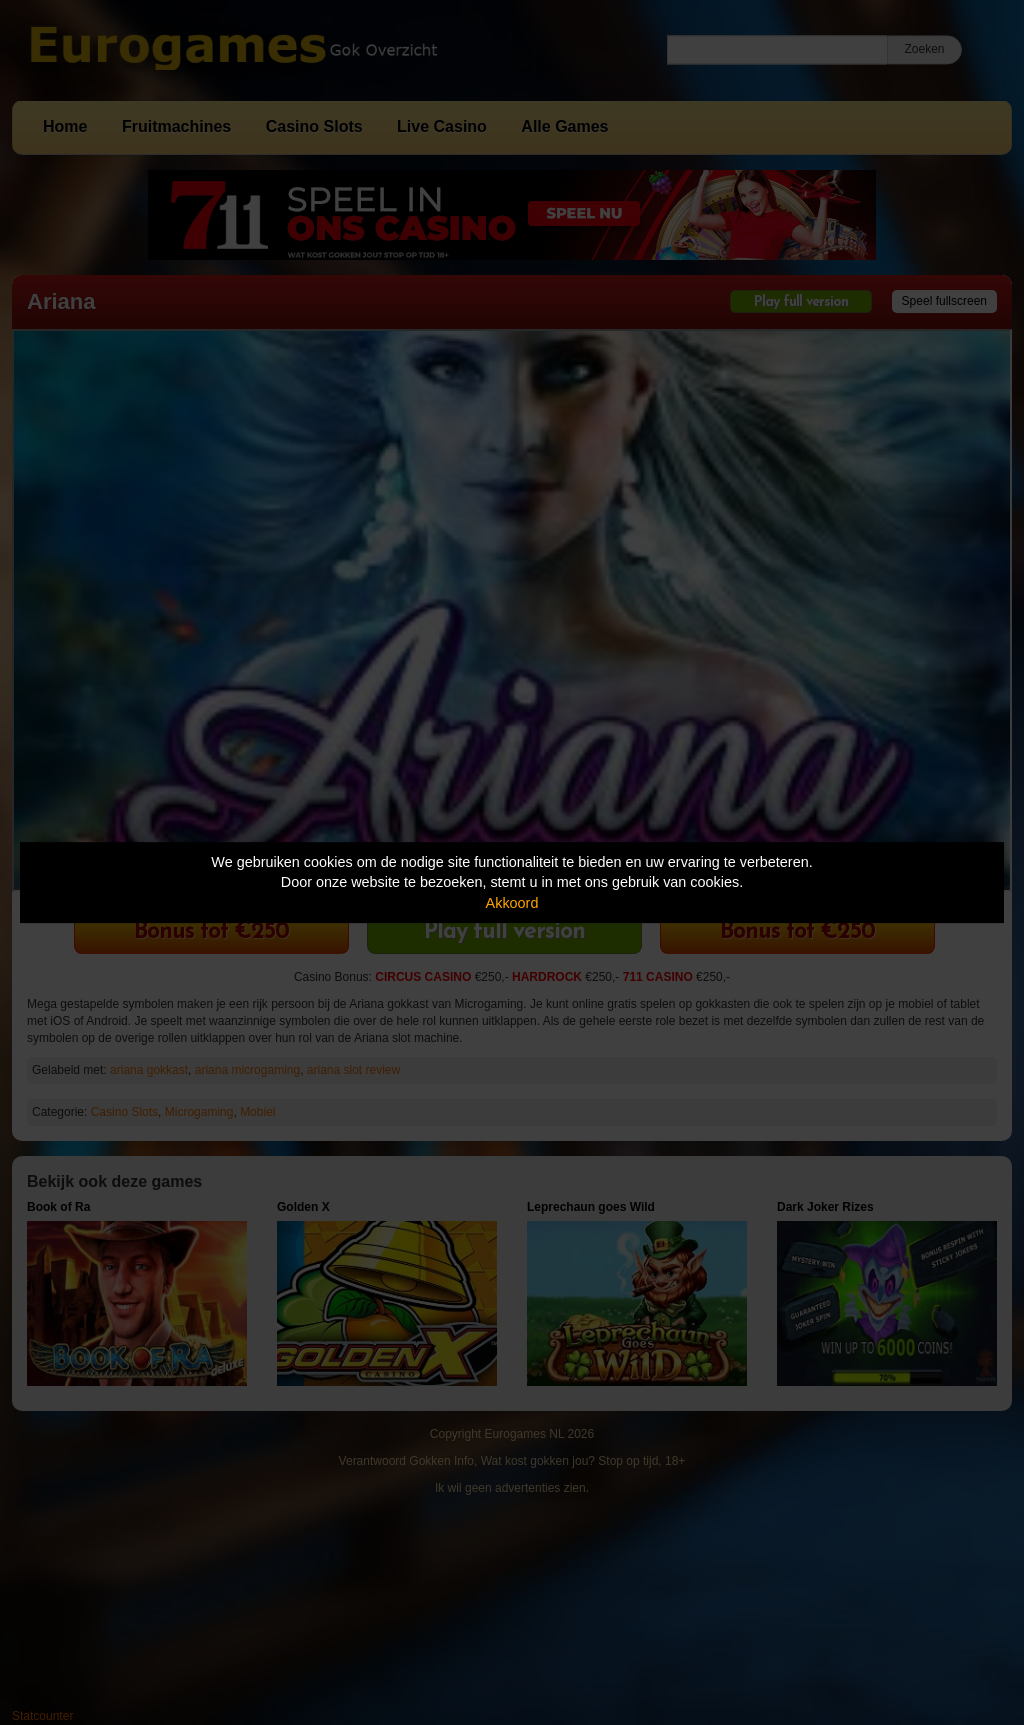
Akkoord (512, 903)
